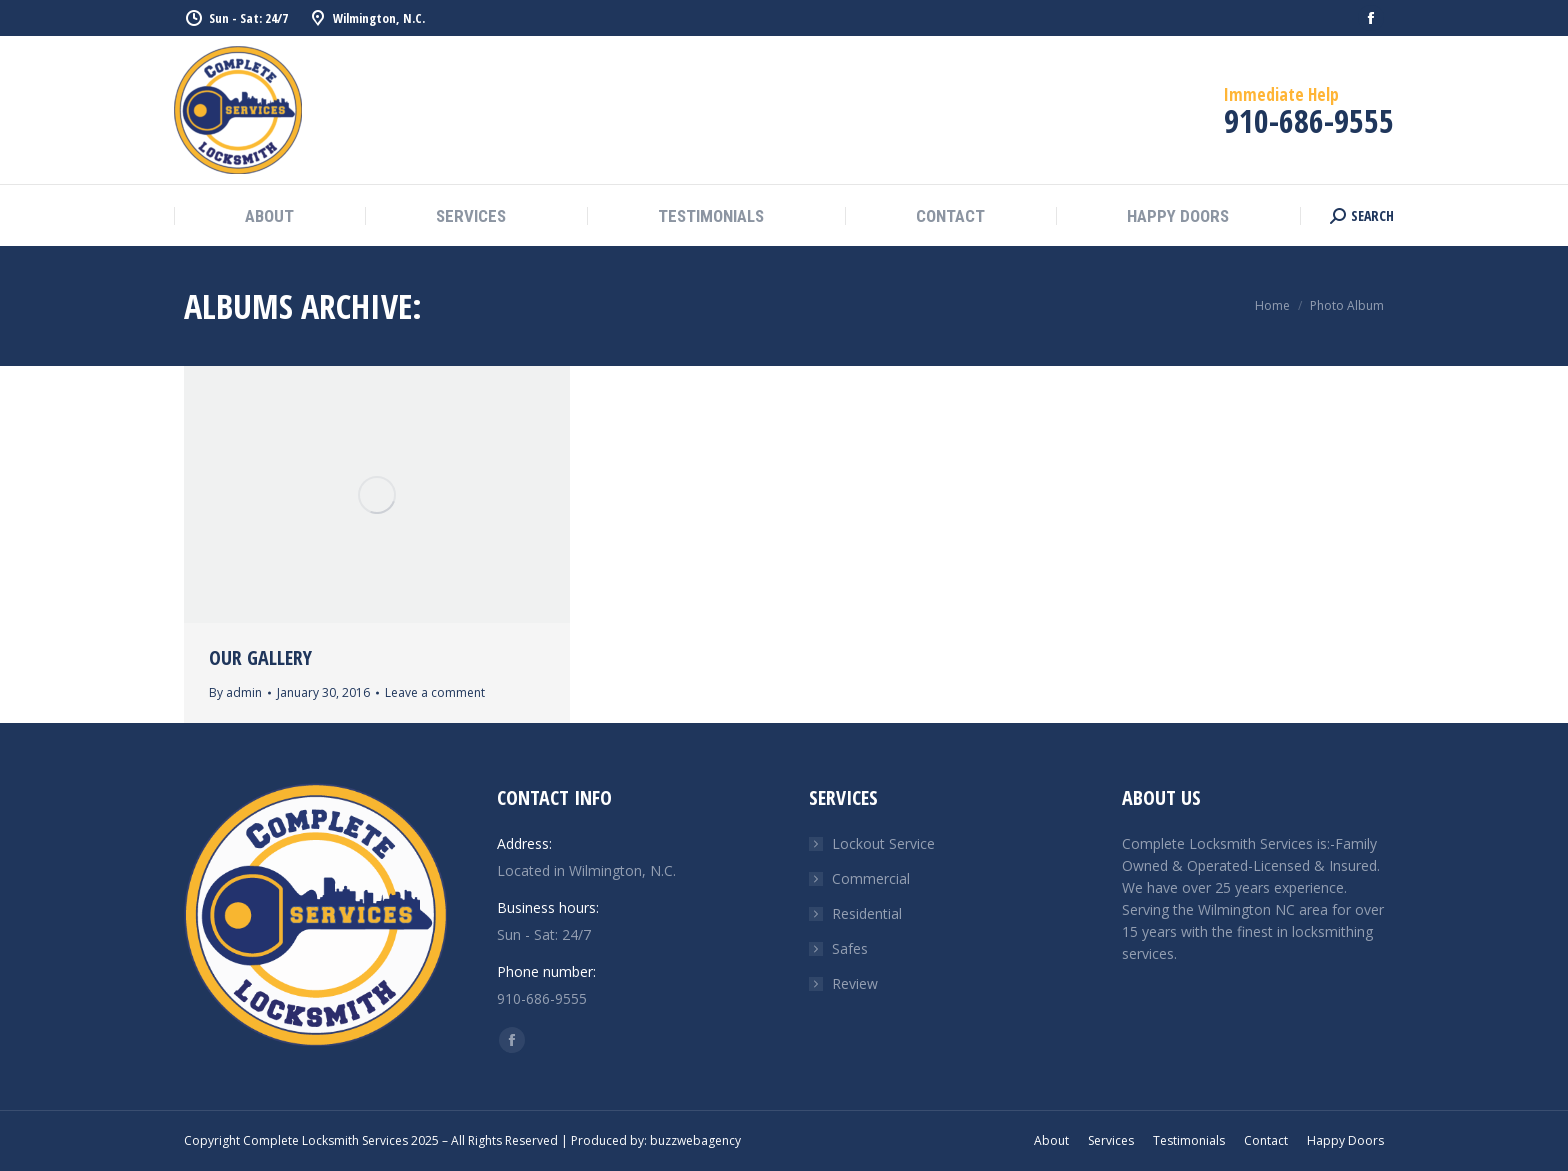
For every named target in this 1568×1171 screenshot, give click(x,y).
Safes (850, 948)
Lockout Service (883, 843)
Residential (867, 913)
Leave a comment (435, 692)
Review (855, 983)
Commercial (871, 878)
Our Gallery (260, 657)
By (235, 692)
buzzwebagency (695, 1140)
